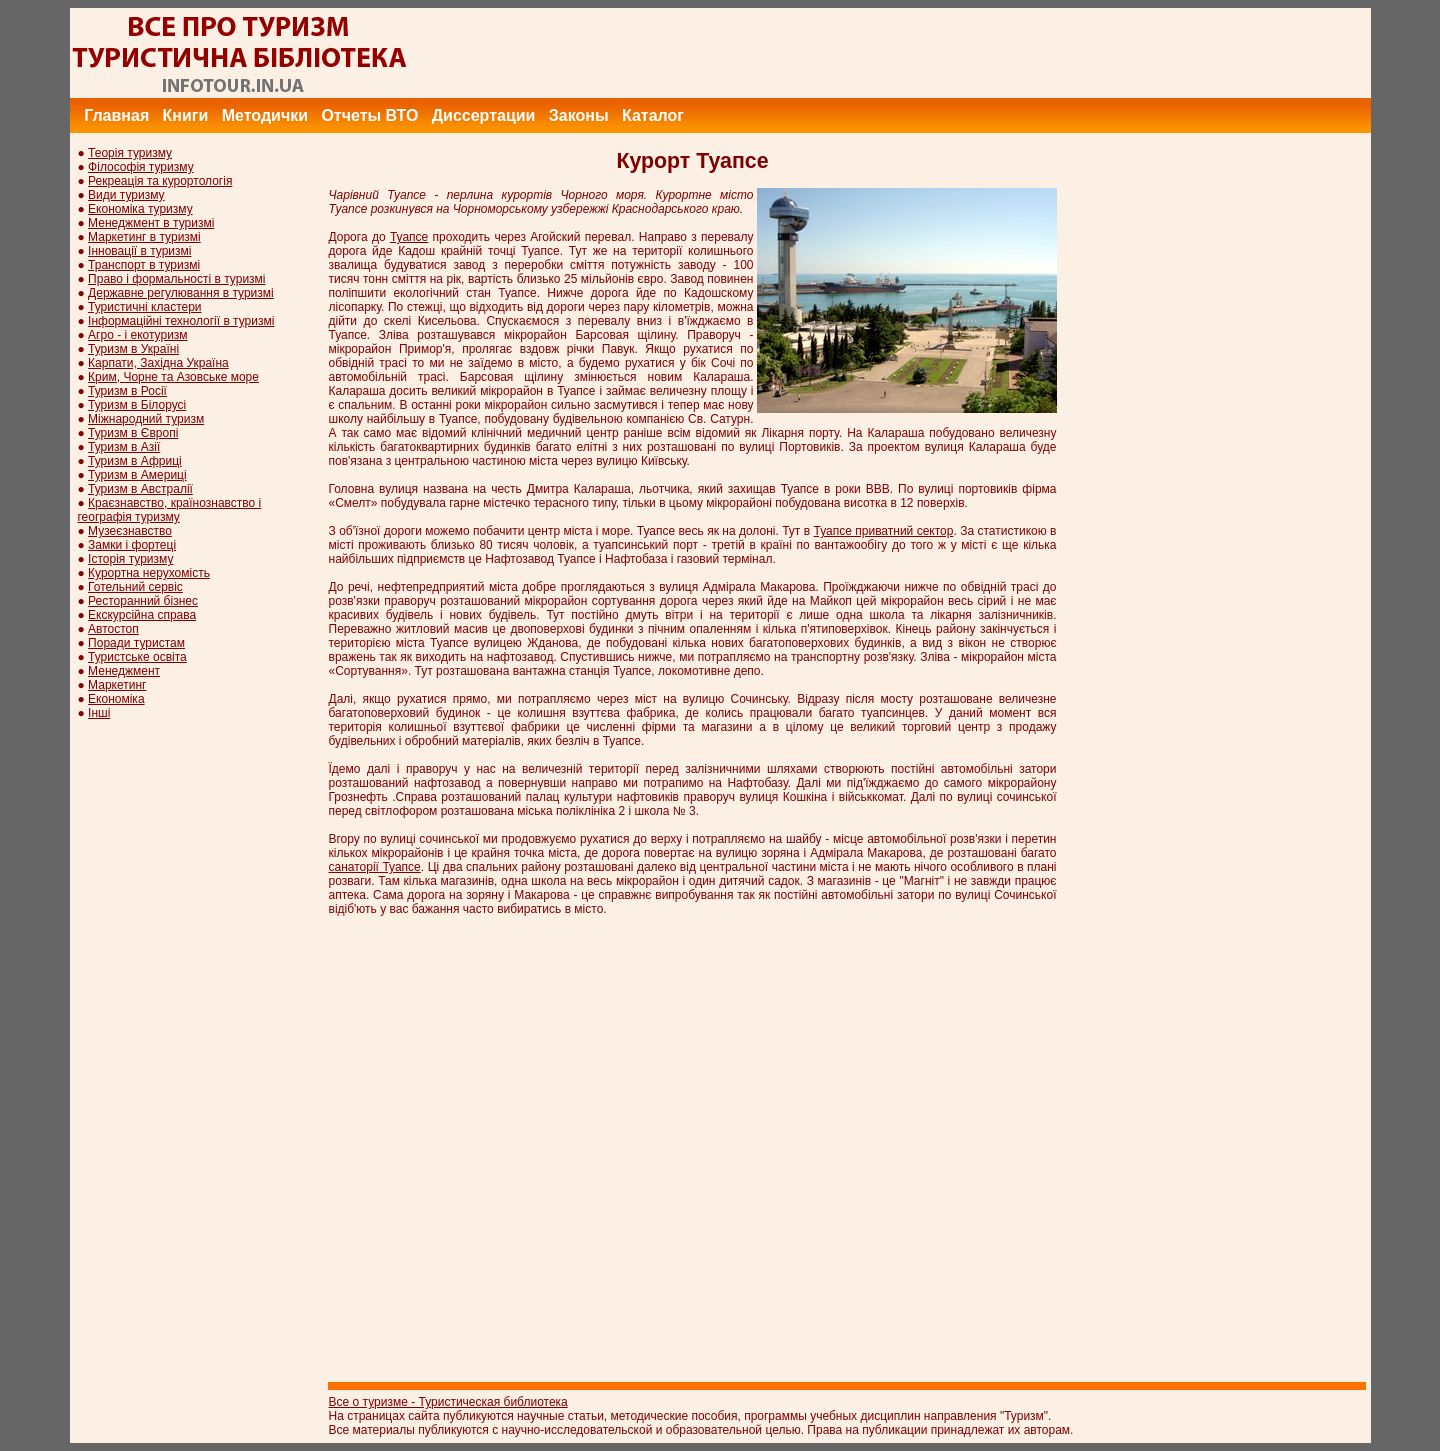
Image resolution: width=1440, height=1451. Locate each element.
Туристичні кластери (144, 307)
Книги (186, 115)
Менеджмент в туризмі (151, 223)
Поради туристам (136, 643)
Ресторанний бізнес (143, 601)
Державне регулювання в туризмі (181, 293)
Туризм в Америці (137, 475)
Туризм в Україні (133, 349)
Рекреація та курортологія (160, 181)
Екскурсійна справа (142, 615)
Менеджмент (124, 671)
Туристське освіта (137, 657)
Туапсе (409, 237)
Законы (579, 115)
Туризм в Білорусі (137, 405)
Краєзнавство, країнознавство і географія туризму (170, 510)
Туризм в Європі (133, 433)
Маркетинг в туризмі (144, 237)
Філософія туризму (141, 167)
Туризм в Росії (127, 391)
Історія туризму (130, 559)
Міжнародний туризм (146, 419)
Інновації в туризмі (139, 251)
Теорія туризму (130, 153)
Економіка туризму (140, 209)
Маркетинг (117, 685)
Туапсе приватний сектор (884, 531)
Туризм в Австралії (140, 489)
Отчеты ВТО (369, 115)
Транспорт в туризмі (144, 265)
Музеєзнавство (130, 531)
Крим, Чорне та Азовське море (173, 377)
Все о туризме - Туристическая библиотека (448, 1402)
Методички (265, 115)
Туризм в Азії (124, 447)
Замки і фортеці (132, 545)
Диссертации (484, 115)
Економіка (116, 699)
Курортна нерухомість (149, 573)
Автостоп (113, 629)
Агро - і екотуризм (138, 335)
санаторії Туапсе (375, 867)
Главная (116, 115)
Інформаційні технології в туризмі (181, 321)
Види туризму (126, 195)
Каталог (653, 115)
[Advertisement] (1007, 53)
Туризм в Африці (135, 461)
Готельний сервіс (135, 587)
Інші (99, 713)
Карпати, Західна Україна (158, 363)
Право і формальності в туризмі (176, 279)
